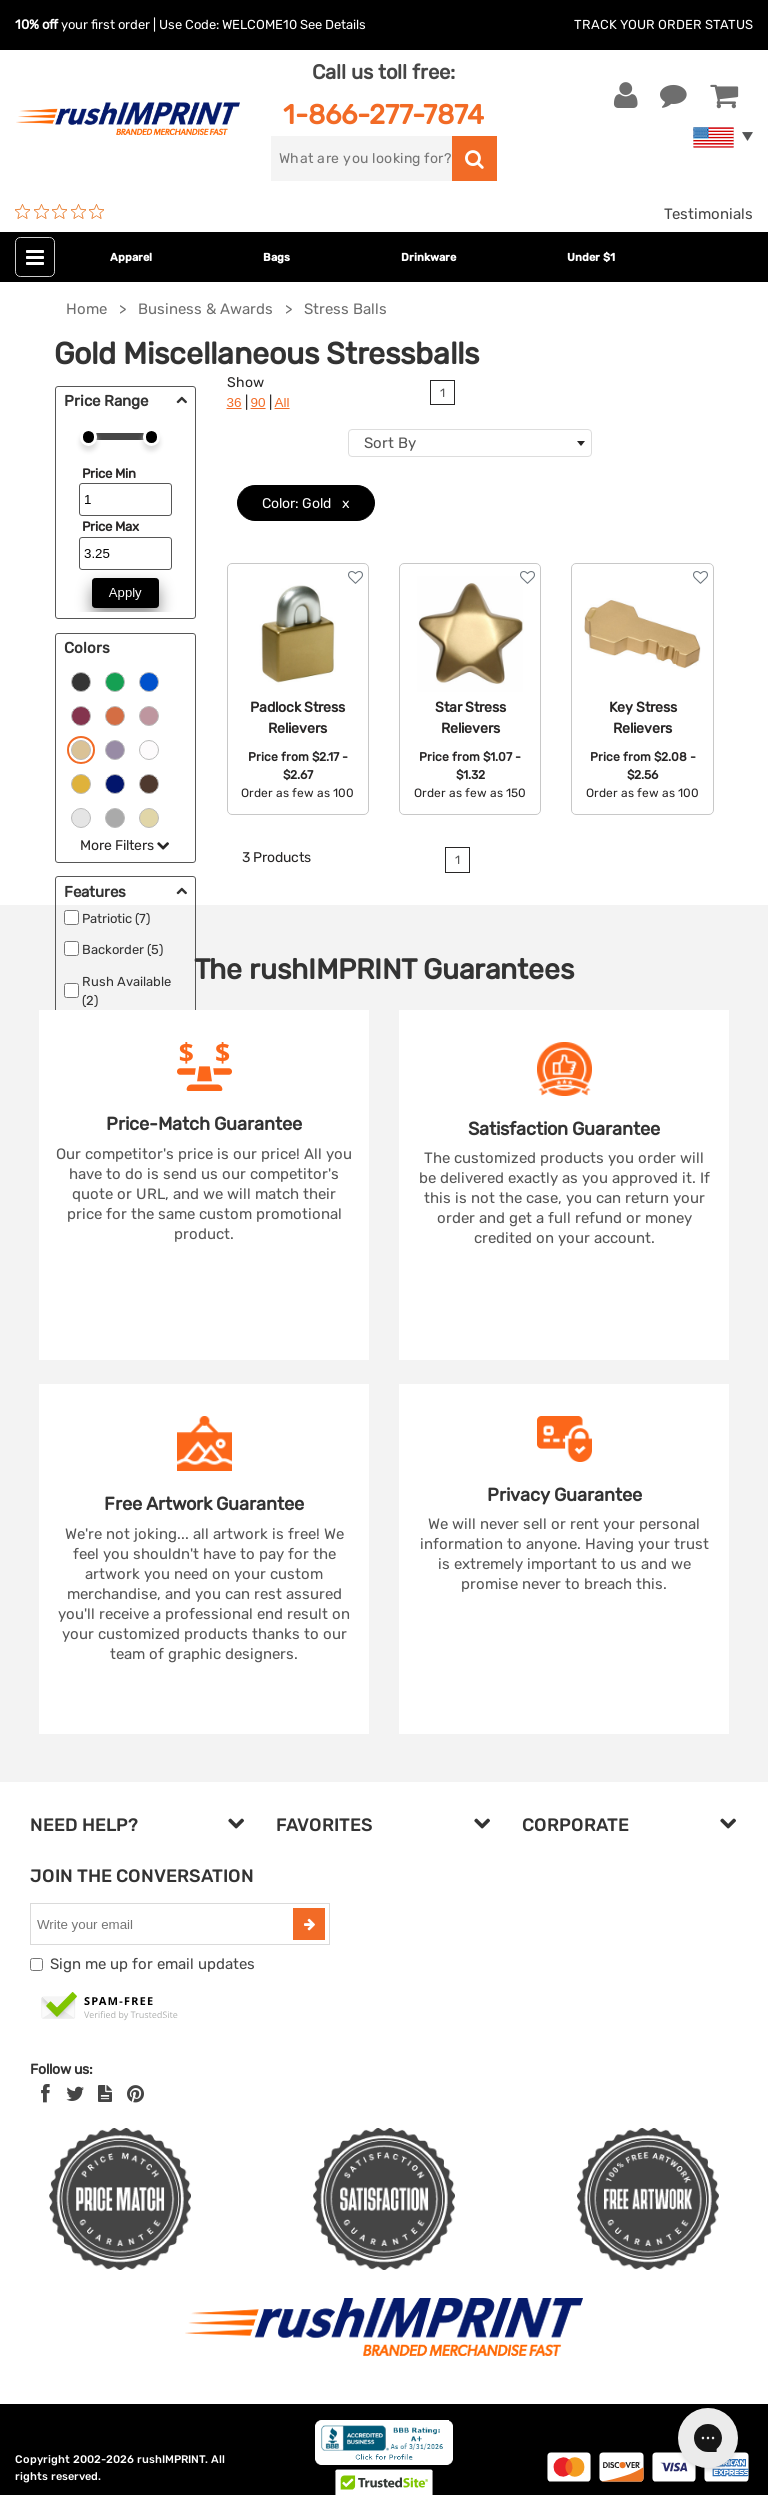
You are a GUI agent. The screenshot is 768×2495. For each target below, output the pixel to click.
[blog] (105, 2094)
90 (258, 402)
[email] (164, 1924)
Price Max (110, 526)
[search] (361, 158)
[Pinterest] (135, 2094)
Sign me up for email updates (152, 1964)
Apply (125, 592)
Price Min (109, 473)
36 (234, 402)
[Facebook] (45, 2094)
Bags (276, 257)
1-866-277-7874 (383, 114)
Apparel (131, 257)
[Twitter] (75, 2094)
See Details (333, 24)
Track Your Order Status (663, 24)
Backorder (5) (122, 949)
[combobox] (470, 443)
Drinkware (428, 257)
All (282, 402)
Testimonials (708, 214)
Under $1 (591, 257)
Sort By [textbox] (390, 443)
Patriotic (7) (116, 918)
